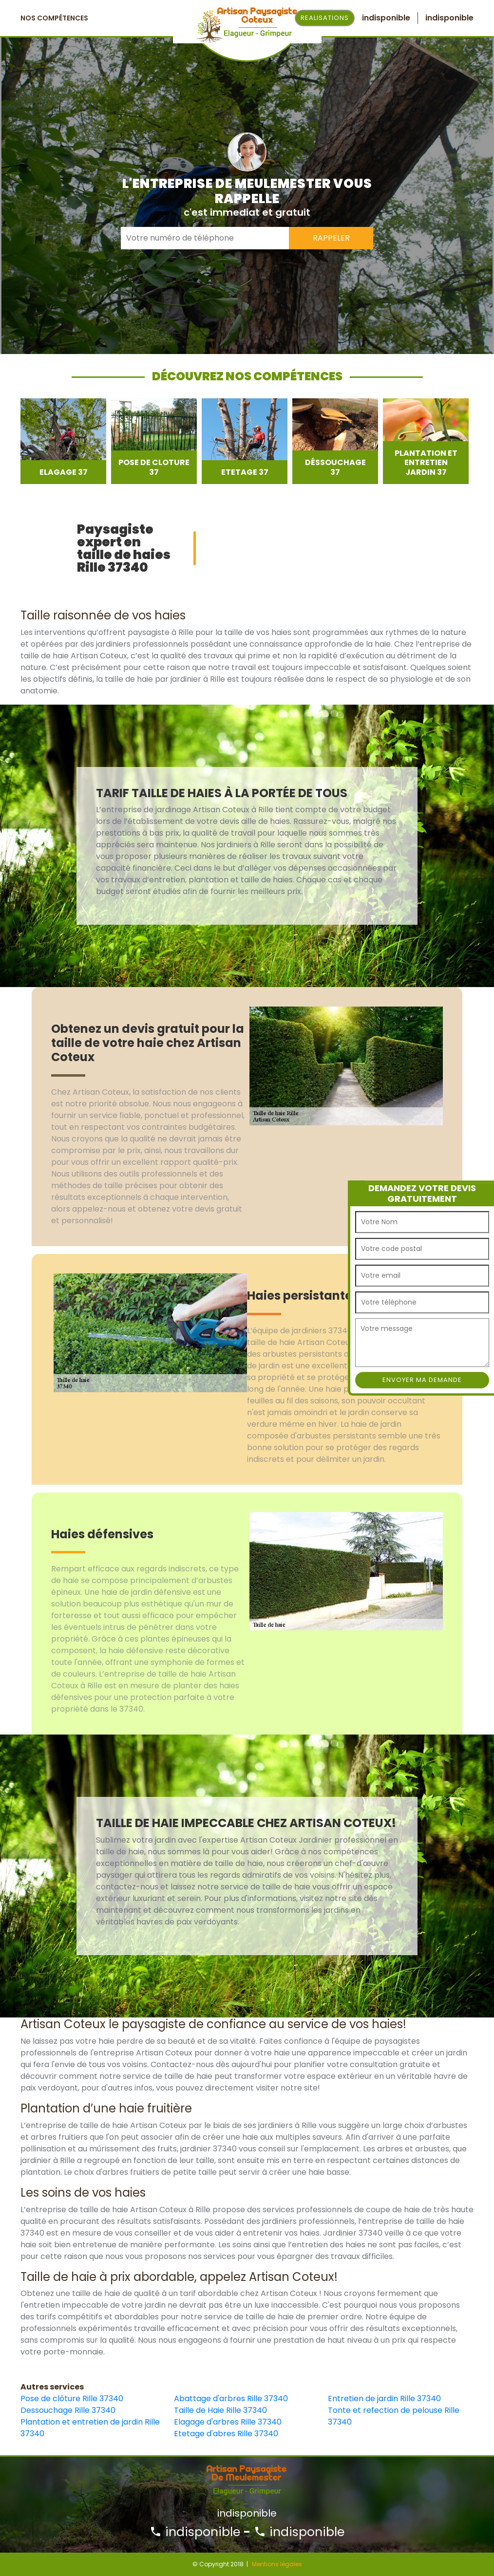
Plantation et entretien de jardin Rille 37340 (90, 2427)
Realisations (325, 17)
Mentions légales (277, 2564)
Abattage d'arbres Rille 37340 (231, 2398)
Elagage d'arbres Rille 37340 (228, 2421)
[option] (63, 441)
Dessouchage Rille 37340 (67, 2410)
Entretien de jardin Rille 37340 (384, 2398)
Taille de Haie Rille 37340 (220, 2410)
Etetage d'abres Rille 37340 (226, 2433)
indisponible (195, 2531)
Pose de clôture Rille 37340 (71, 2398)
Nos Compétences (54, 18)
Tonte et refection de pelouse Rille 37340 (393, 2416)
